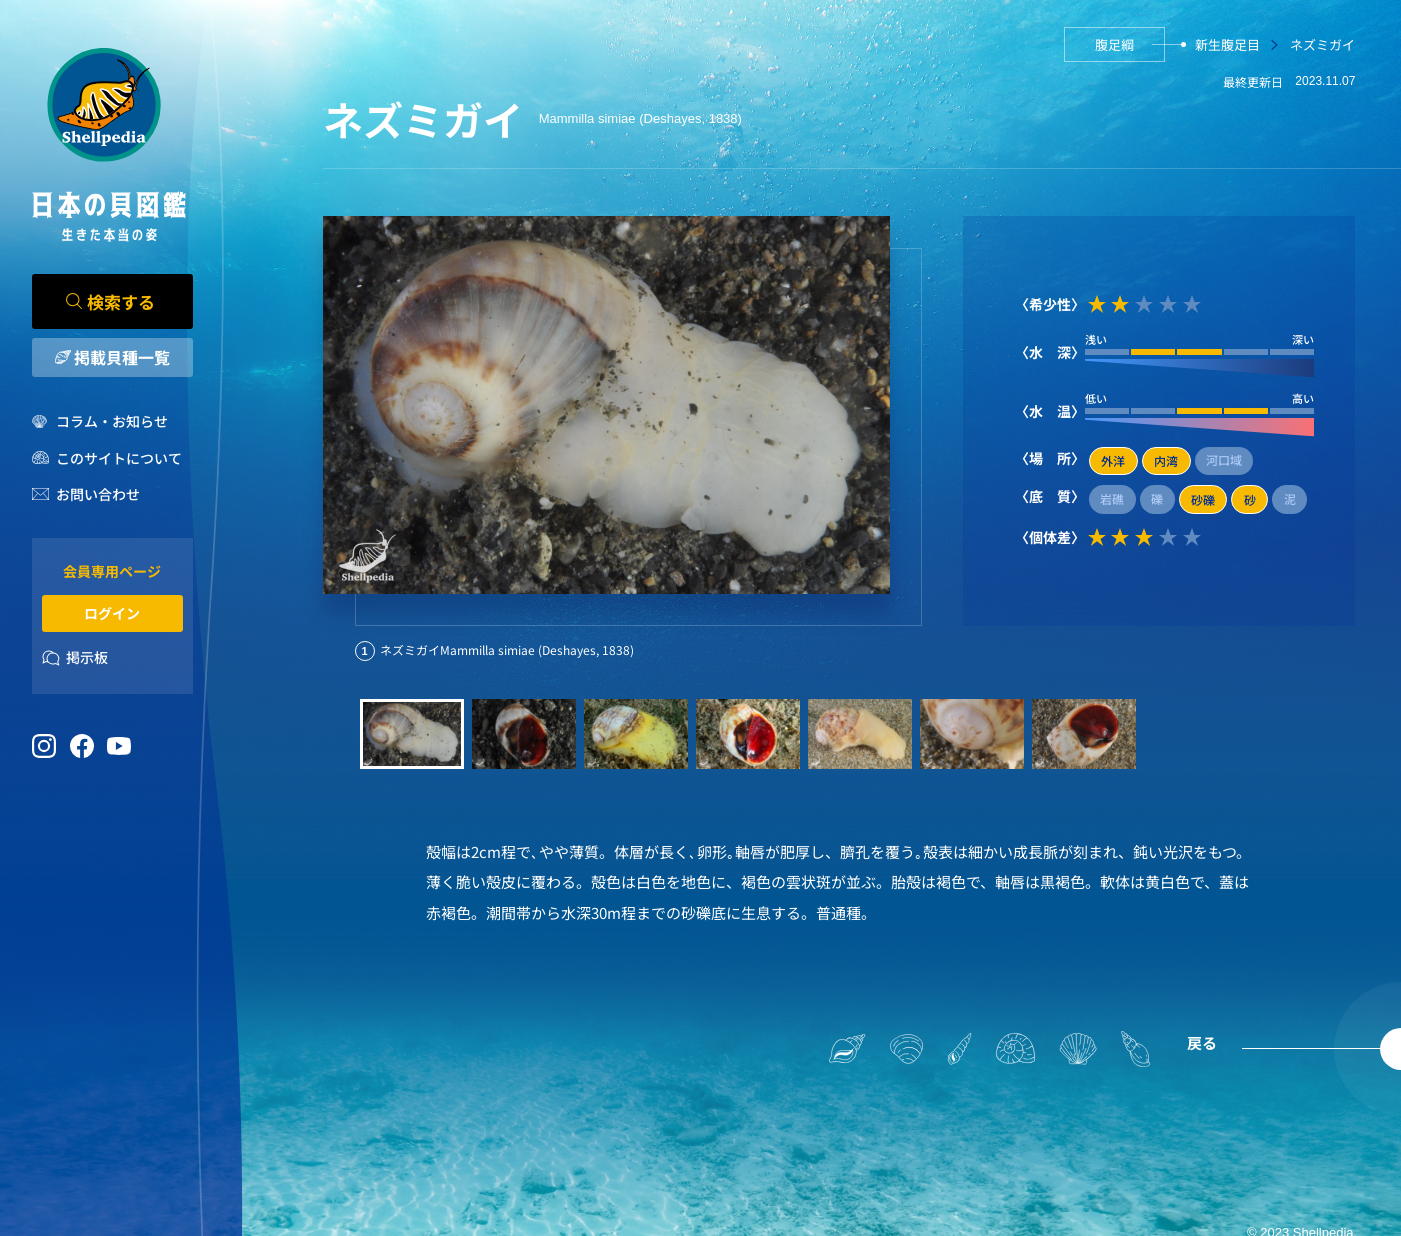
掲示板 (87, 657)
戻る (1202, 1042)
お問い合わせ (98, 494)
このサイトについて (119, 458)
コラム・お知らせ (112, 421)
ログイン (112, 613)
